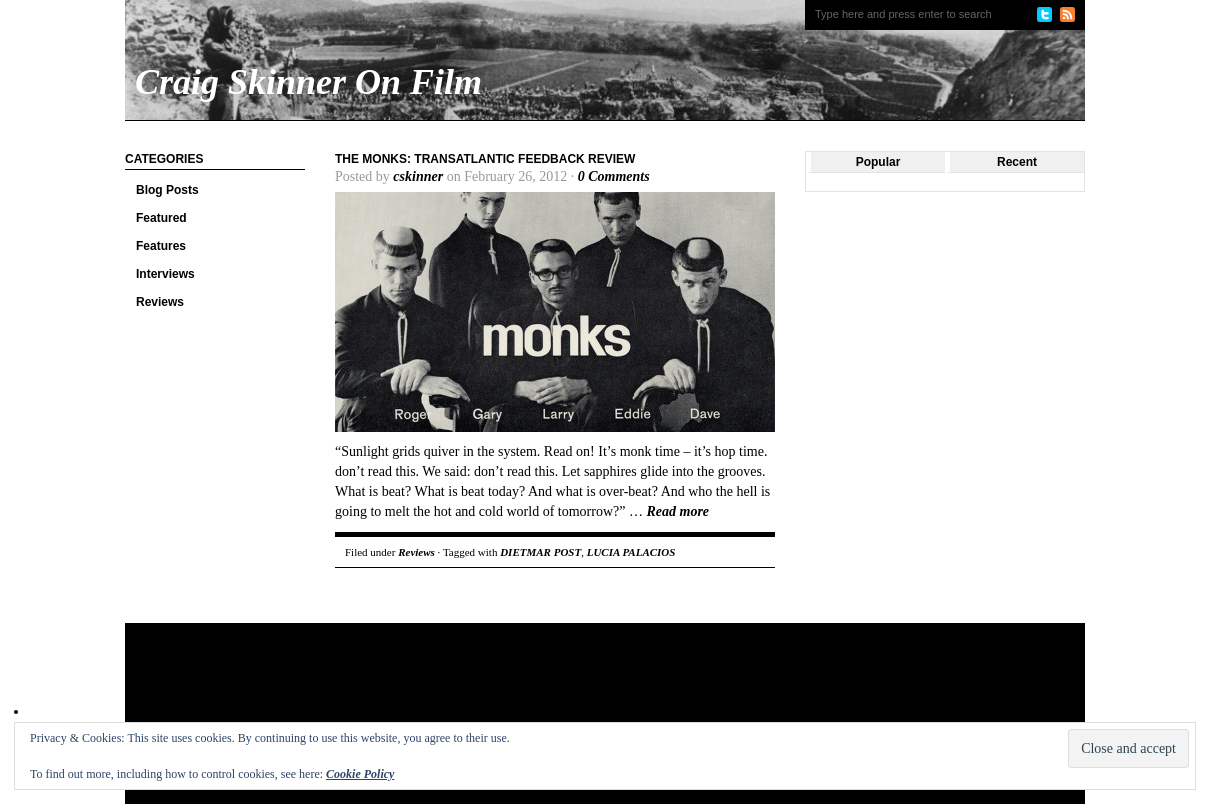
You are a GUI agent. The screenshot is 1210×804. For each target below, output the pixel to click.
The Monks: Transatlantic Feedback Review (485, 159)
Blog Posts (167, 190)
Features (161, 246)
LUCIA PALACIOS (631, 552)
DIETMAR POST (540, 552)
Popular (878, 162)
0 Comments (614, 176)
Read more (677, 511)
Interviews (165, 274)
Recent (1017, 162)
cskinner (418, 176)
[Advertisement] (509, 688)
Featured (161, 218)
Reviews (160, 302)
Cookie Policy (360, 774)
